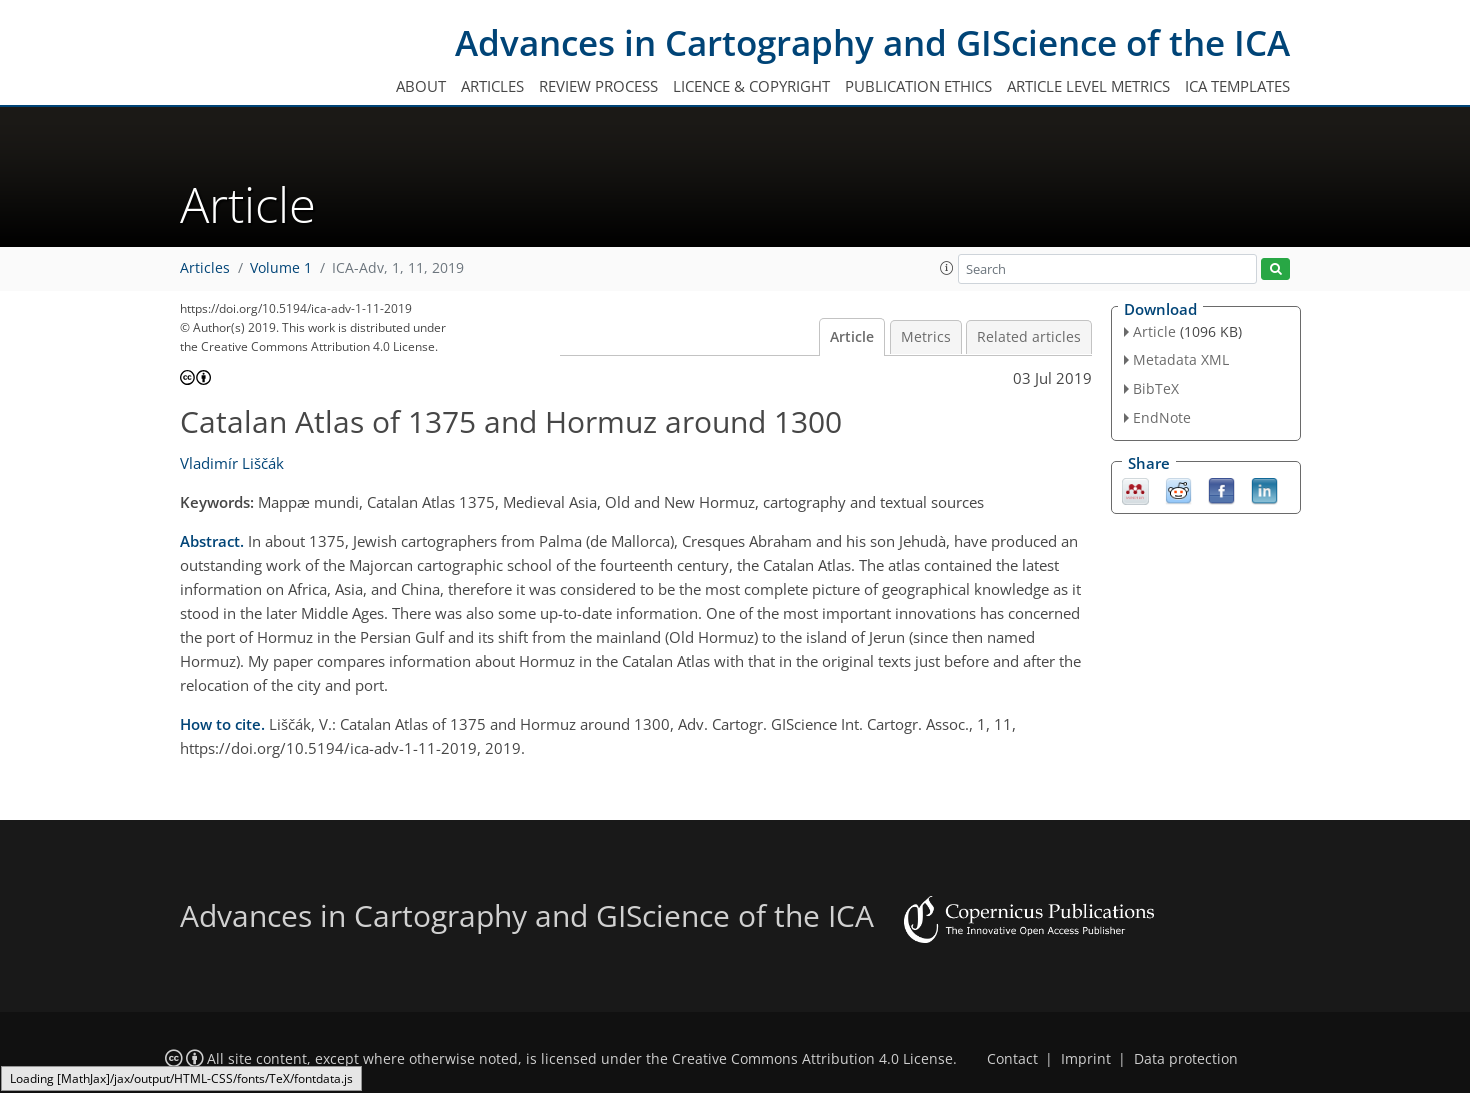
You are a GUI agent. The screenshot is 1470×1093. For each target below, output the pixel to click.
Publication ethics (918, 86)
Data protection (1186, 1059)
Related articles (1029, 337)
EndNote (1162, 417)
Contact (1012, 1059)
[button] (947, 268)
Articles (492, 86)
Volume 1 (281, 268)
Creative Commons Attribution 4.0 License (812, 1059)
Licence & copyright (751, 86)
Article (852, 337)
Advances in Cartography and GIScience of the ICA (872, 42)
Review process (598, 86)
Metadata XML (1181, 359)
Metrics (926, 337)
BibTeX (1156, 388)
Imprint (1086, 1059)
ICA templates (1237, 86)
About (421, 86)
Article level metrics (1088, 86)
